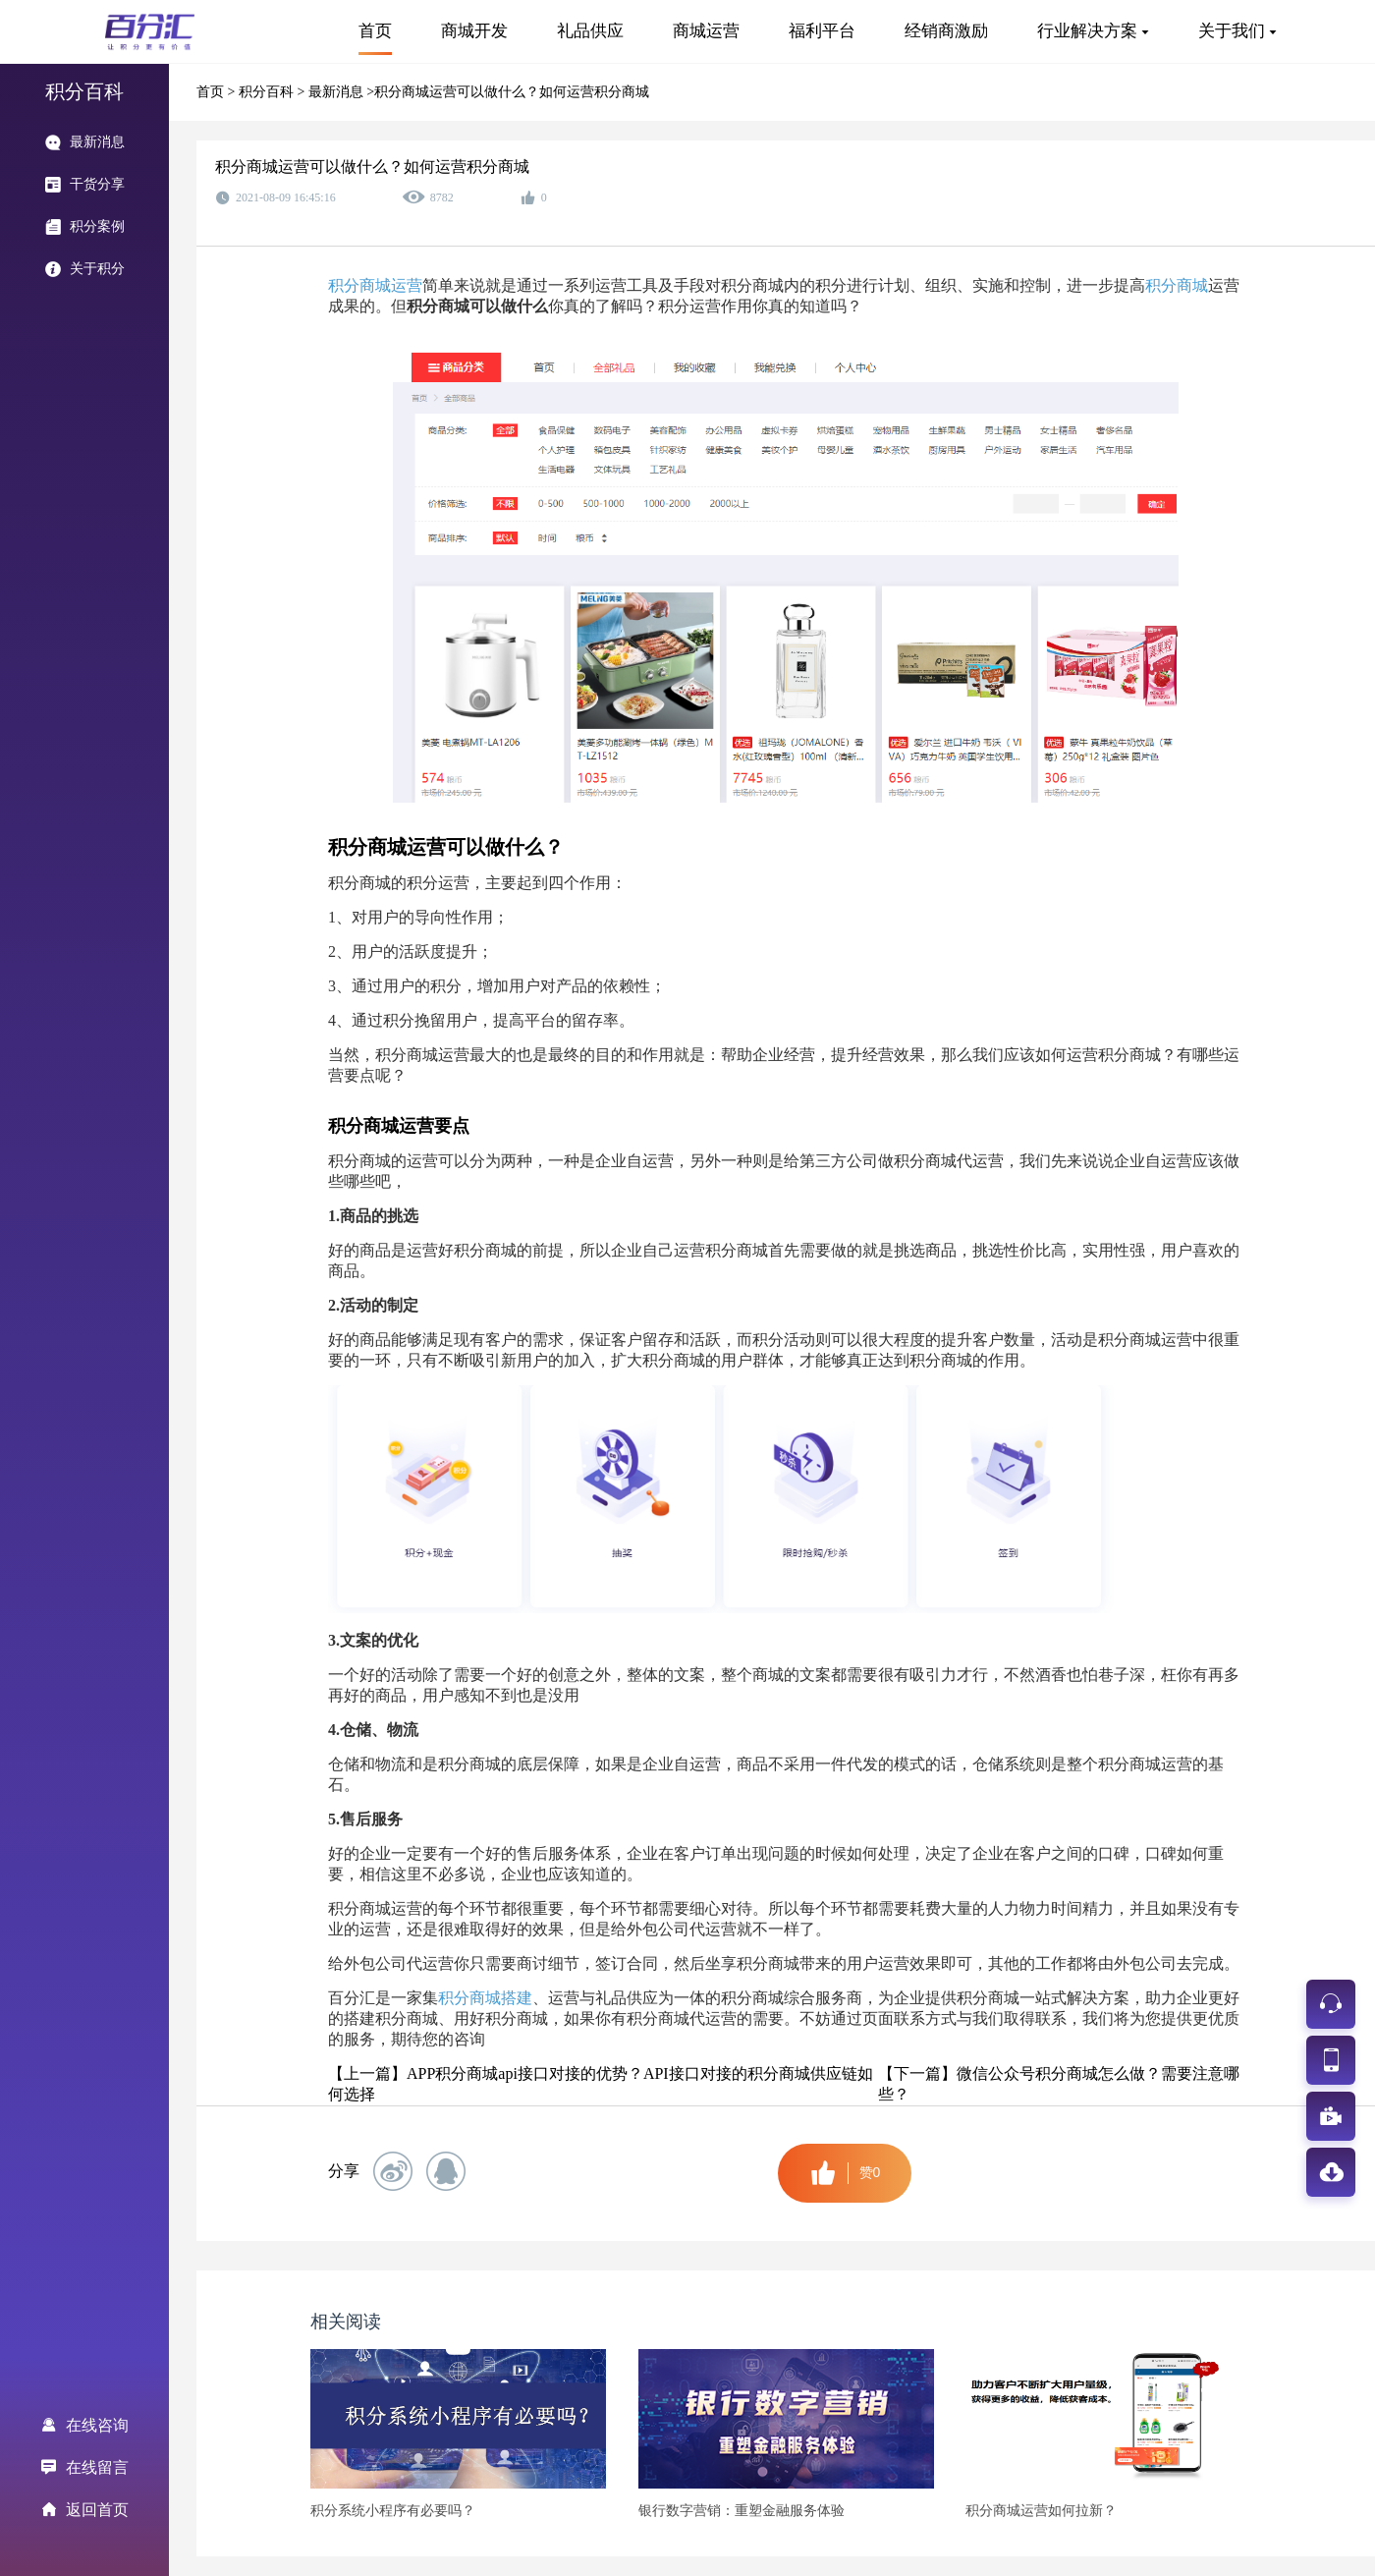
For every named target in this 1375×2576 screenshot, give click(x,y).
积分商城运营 (375, 285)
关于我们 (1231, 31)
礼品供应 (590, 31)
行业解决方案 (1087, 31)
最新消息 (337, 91)
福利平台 (822, 31)
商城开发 (474, 31)
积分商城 (1176, 285)
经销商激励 (946, 31)
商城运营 (706, 31)
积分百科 (268, 91)
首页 (375, 31)
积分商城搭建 (485, 1997)
